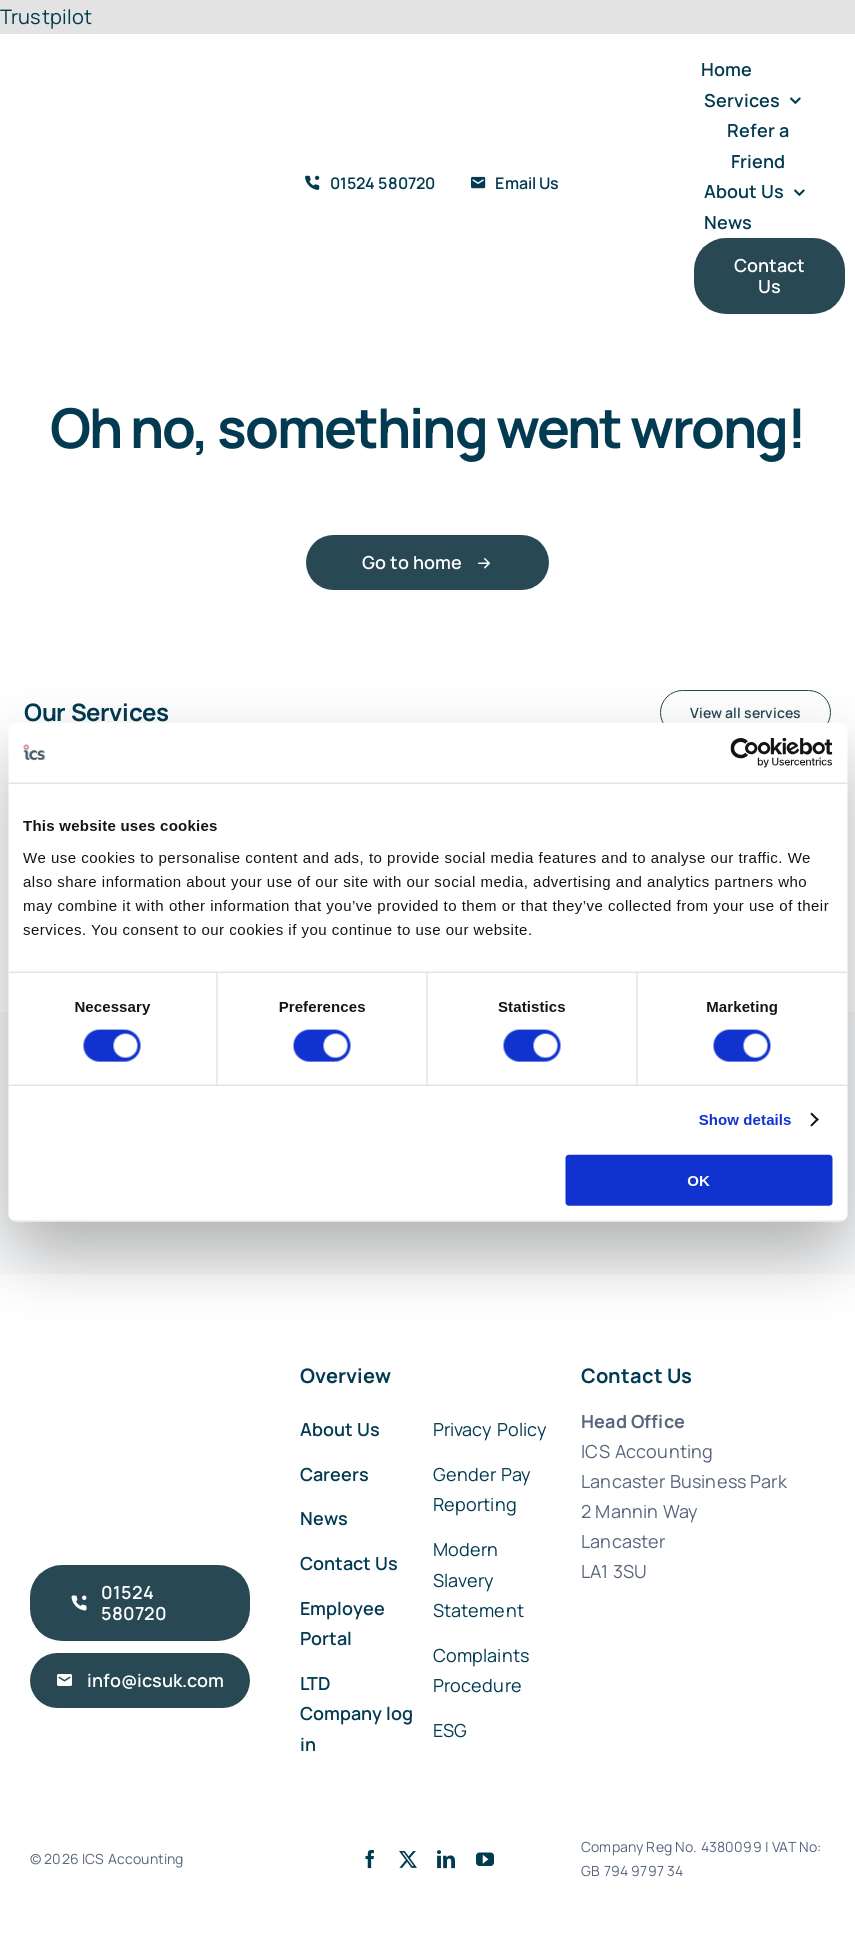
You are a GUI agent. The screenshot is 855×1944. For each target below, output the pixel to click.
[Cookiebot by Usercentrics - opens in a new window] (744, 753)
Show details (745, 1119)
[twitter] (408, 1859)
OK (698, 1179)
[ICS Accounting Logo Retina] (97, 130)
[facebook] (370, 1859)
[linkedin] (446, 1859)
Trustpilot (46, 16)
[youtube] (485, 1859)
